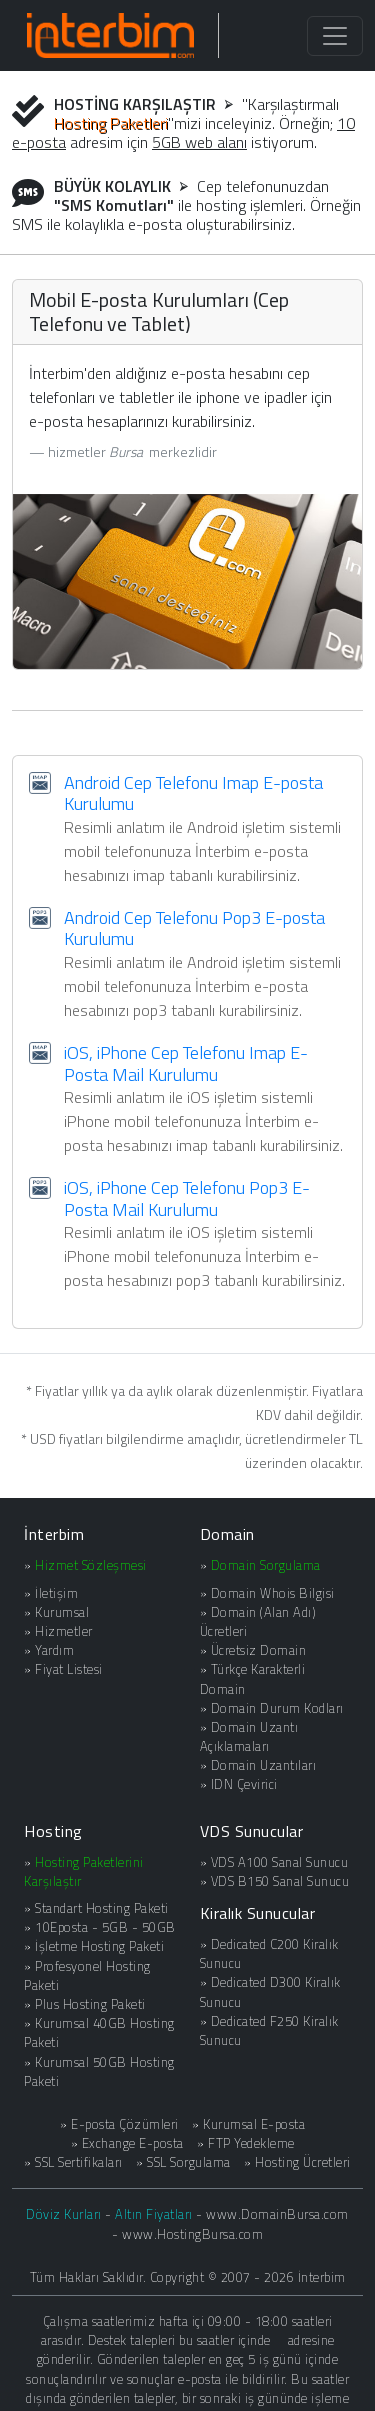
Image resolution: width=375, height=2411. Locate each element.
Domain (227, 1534)
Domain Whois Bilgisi (273, 1593)
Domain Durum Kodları (277, 1708)
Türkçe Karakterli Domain (253, 1678)
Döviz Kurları (64, 2214)
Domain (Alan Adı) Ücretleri (258, 1621)
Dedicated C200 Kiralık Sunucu (269, 1953)
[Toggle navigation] (335, 36)
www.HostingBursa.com (192, 2234)
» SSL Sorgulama (183, 2162)
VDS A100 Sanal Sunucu (280, 1862)
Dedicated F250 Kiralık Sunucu (269, 2030)
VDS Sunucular (252, 1831)
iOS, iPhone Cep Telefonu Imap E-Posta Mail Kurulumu (186, 1063)
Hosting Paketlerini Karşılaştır (84, 1871)
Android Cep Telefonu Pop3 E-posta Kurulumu (194, 928)
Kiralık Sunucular (258, 1913)
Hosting (53, 1831)
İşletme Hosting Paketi (99, 1946)
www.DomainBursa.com (277, 2214)
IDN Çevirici (244, 1784)
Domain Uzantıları (264, 1765)
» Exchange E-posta (127, 2143)
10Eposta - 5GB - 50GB (105, 1927)
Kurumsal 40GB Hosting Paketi (99, 2032)
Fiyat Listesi (69, 1669)
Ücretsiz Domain (259, 1650)
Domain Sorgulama (266, 1565)
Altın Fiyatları (154, 2214)
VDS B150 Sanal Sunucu (280, 1881)
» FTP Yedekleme (246, 2143)
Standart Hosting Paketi (102, 1908)
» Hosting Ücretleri (297, 2162)
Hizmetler (64, 1631)
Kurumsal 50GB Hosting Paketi (99, 2071)
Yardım (54, 1650)
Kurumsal (62, 1612)
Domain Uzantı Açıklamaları (249, 1736)
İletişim (56, 1593)
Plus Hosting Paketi (90, 2004)
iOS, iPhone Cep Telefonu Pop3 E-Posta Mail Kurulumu (187, 1198)
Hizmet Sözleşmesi (91, 1565)
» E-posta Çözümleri (119, 2124)
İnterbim (54, 1534)
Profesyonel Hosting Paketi (87, 1975)
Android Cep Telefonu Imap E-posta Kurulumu (193, 793)
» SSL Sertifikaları (73, 2162)
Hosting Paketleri (111, 123)
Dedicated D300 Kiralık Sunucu (270, 1991)
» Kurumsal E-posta (248, 2124)
